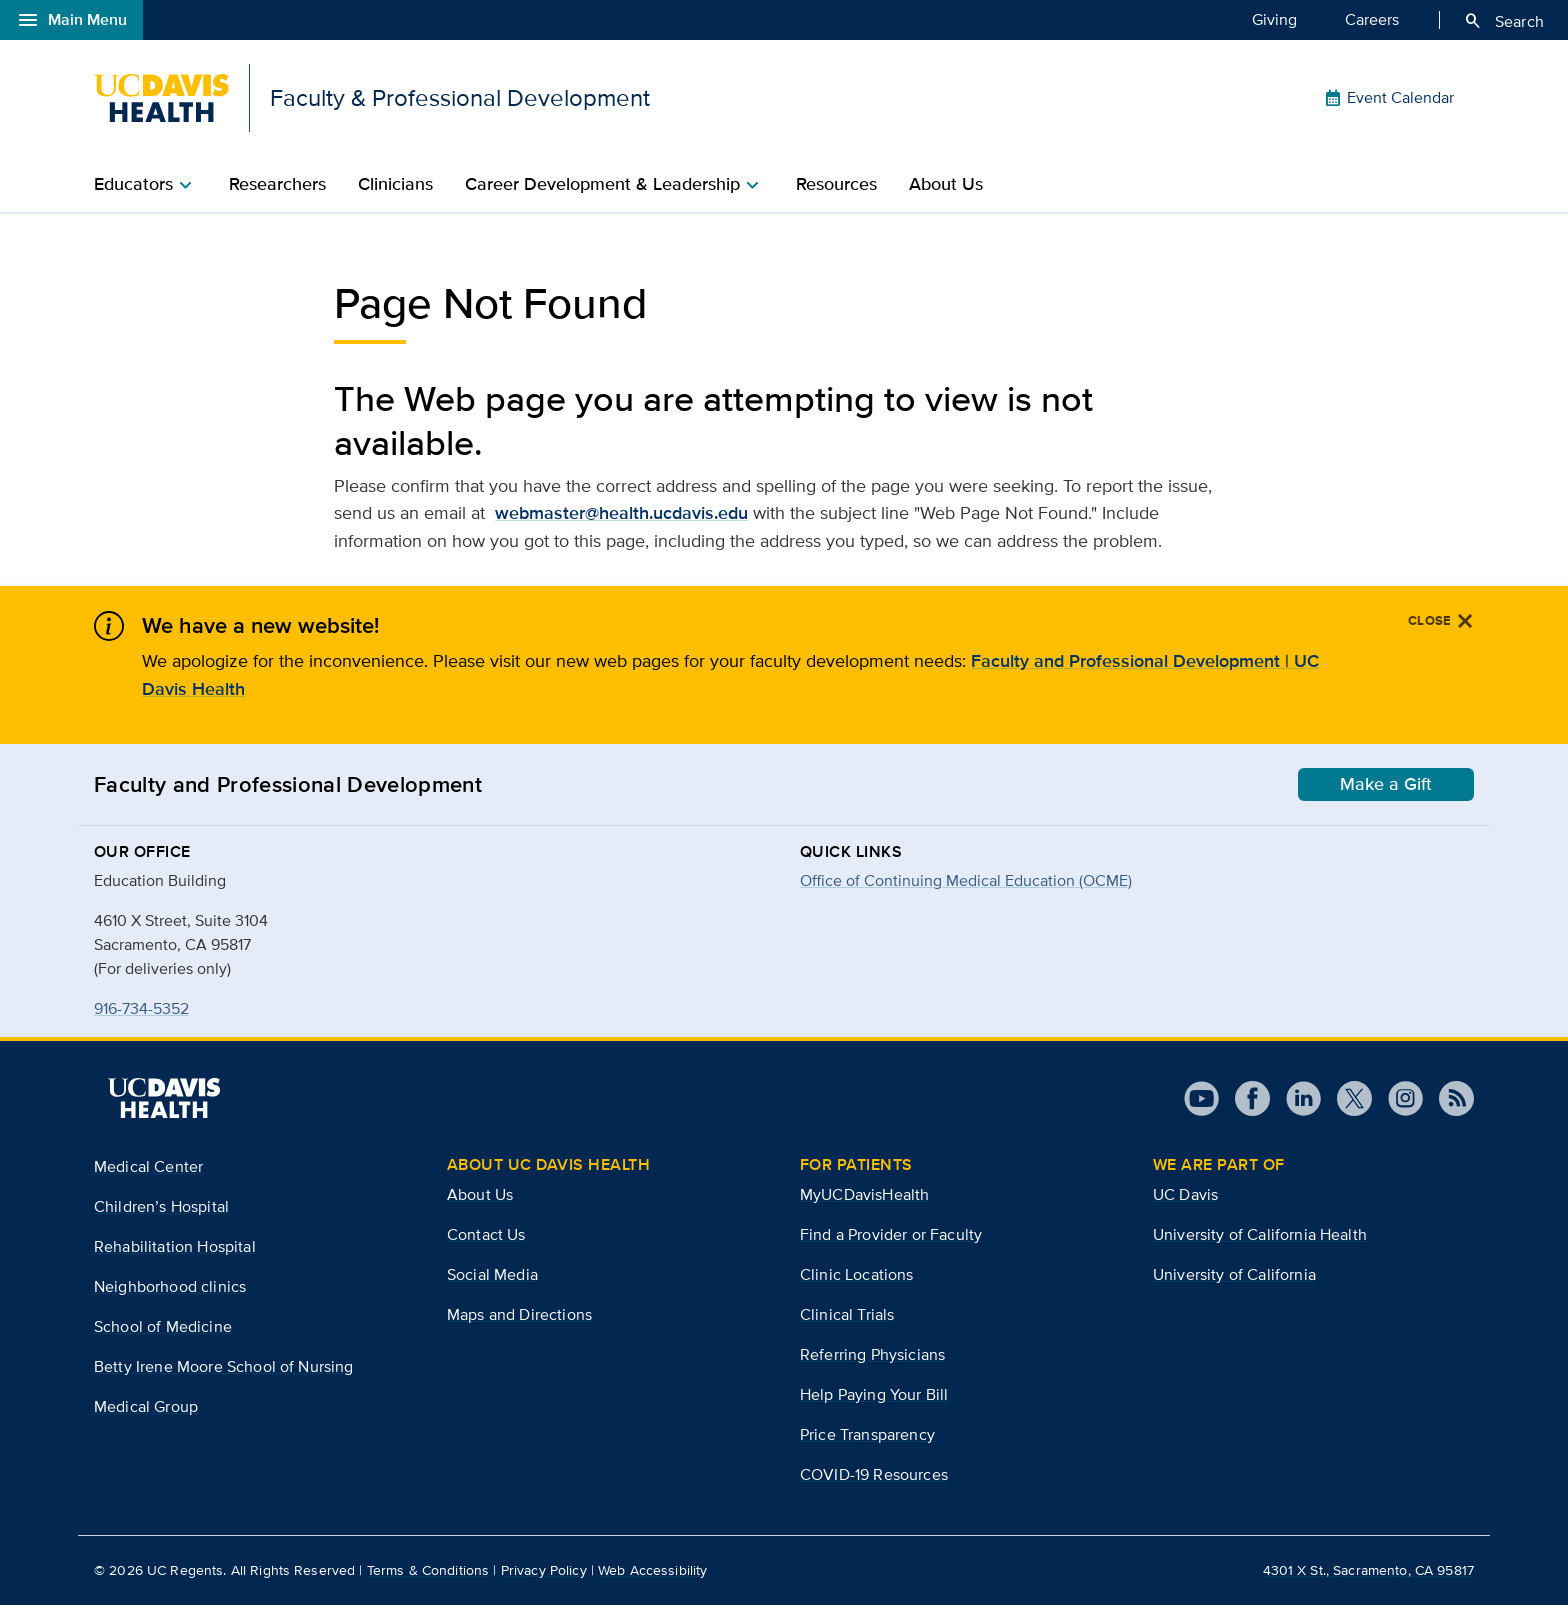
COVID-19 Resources (874, 1474)
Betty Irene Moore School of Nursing (224, 1366)
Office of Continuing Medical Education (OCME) (966, 880)
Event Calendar (1388, 98)
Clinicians (395, 184)
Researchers (277, 184)
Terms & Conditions (428, 1570)
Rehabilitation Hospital (175, 1246)
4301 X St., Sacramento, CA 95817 (1368, 1570)
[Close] (1441, 621)
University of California (1234, 1274)
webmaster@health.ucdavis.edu (621, 513)
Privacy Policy (544, 1570)
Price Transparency (867, 1434)
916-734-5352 (141, 1008)
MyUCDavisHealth (864, 1194)
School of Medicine (163, 1326)
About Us (480, 1194)
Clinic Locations (857, 1274)
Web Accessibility (652, 1570)
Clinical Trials (847, 1314)
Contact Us (486, 1234)
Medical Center (148, 1166)
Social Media (492, 1274)
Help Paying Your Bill (874, 1394)
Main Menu (71, 20)
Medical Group (146, 1406)
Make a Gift (1386, 784)
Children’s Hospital (161, 1206)
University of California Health (1260, 1234)
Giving (1274, 19)
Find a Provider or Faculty (891, 1234)
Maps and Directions (519, 1314)
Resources (836, 184)
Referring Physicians (872, 1354)
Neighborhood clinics (170, 1286)
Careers (1372, 19)
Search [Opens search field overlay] (1503, 21)
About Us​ (946, 184)
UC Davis (1185, 1194)
